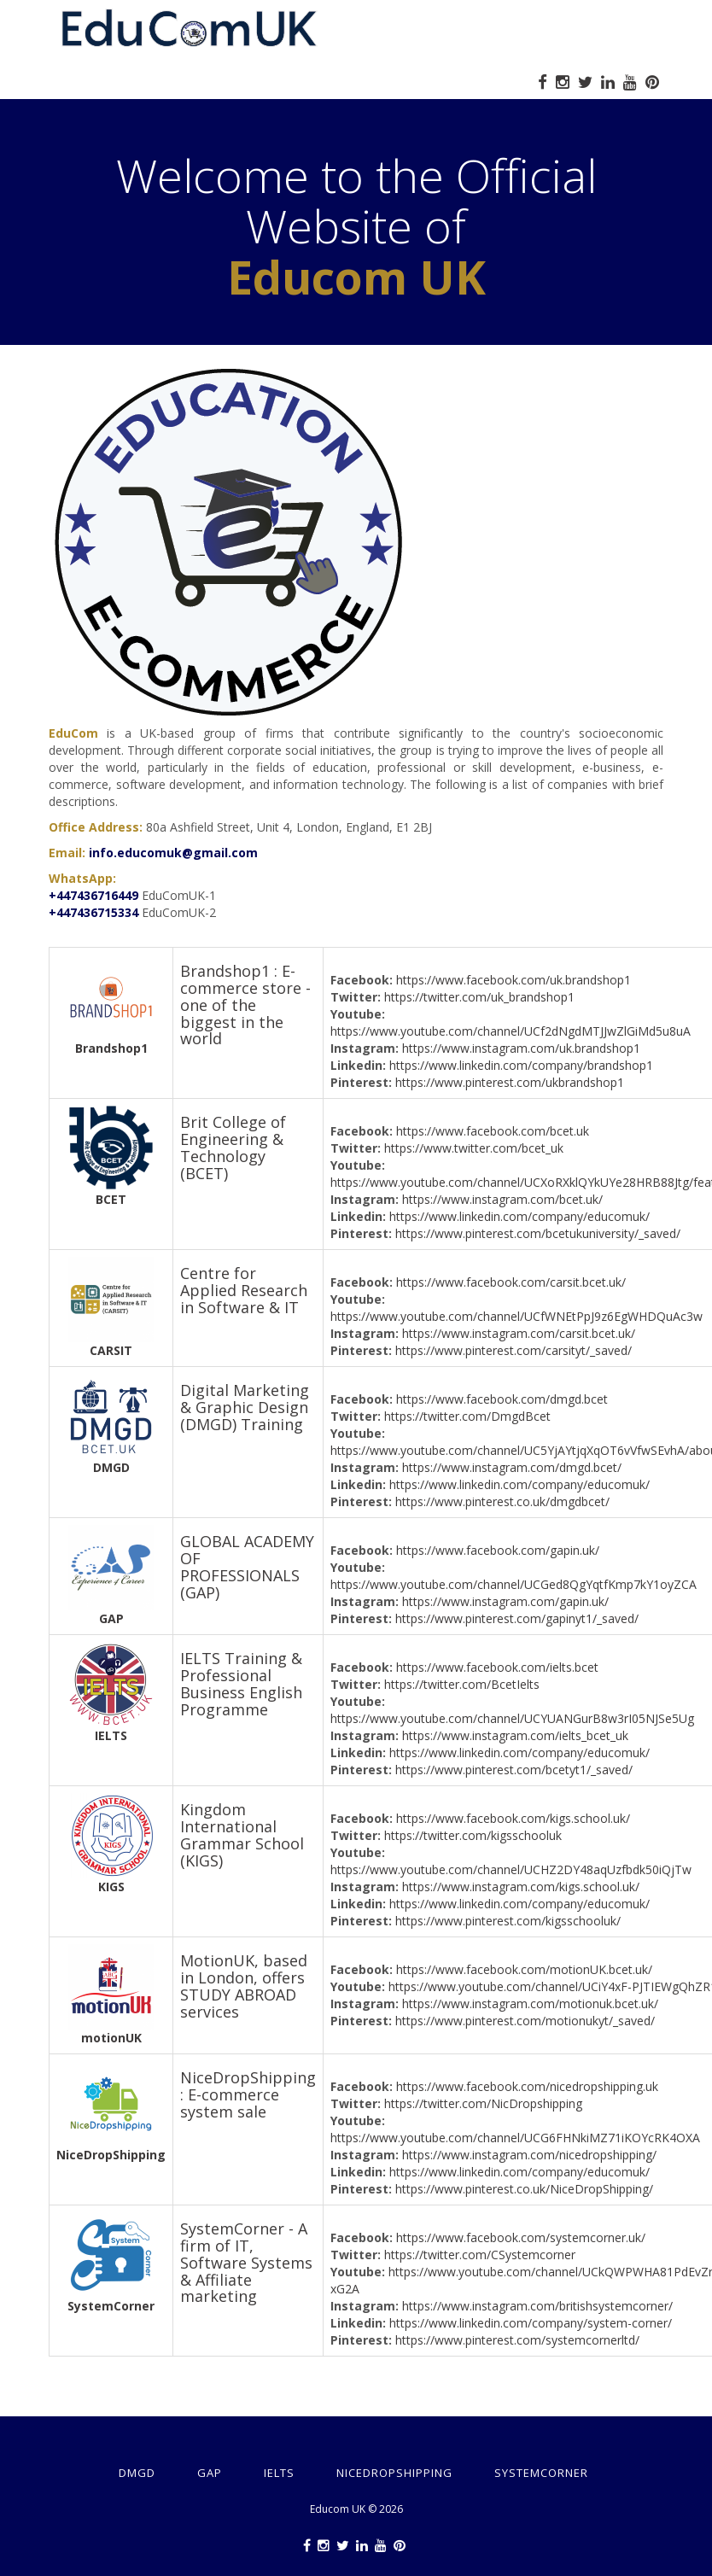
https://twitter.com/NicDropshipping (483, 2103)
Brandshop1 (111, 1048)
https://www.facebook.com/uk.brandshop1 (513, 980)
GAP (111, 1618)
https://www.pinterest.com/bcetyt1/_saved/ (514, 1769)
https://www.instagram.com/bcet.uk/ (502, 1199)
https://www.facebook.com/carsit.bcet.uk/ (511, 1282)
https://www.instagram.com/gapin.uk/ (505, 1601)
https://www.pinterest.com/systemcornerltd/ (517, 2340)
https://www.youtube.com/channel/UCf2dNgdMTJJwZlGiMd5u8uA (510, 1031)
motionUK (111, 2038)
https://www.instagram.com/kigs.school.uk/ (520, 1886)
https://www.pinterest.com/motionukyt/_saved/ (525, 2020)
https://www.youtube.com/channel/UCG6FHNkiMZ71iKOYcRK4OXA (515, 2137)
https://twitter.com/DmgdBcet (467, 1416)
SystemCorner (111, 2306)
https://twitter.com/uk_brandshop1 (479, 997)
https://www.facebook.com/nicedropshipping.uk (527, 2086)
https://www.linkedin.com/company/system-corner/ (530, 2323)
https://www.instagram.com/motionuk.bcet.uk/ (530, 2003)
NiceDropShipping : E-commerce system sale (248, 2094)
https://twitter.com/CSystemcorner (479, 2254)
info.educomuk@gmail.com (173, 852)
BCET (111, 1199)
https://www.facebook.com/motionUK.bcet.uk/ (524, 1969)
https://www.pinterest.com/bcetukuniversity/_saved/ (537, 1233)
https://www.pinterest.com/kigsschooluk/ (508, 1921)
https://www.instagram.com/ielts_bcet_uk (515, 1735)
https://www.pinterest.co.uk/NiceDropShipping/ (524, 2189)
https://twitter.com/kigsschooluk (473, 1835)
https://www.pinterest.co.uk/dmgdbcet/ (502, 1501)
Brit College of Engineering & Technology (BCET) (233, 1147)
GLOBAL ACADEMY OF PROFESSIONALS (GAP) (247, 1566)
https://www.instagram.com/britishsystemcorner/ (537, 2306)
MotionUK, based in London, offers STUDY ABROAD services (243, 1985)
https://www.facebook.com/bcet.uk (492, 1131)
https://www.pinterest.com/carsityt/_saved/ (513, 1350)
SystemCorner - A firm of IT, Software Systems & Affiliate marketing (246, 2262)
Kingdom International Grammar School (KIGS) (242, 1834)
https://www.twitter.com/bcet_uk (473, 1148)
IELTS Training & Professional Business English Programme (241, 1683)
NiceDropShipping (111, 2155)
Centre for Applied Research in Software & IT (243, 1290)
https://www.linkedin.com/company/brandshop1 (521, 1065)
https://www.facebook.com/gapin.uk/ (497, 1550)
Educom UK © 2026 (356, 2509)
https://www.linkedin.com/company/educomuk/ (519, 1216)
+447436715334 (93, 912)
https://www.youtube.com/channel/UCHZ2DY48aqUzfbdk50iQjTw (511, 1869)
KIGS (111, 1886)
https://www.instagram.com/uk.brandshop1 (521, 1048)
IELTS (111, 1735)
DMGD (111, 1467)
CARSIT (111, 1350)
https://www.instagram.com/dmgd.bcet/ (512, 1467)
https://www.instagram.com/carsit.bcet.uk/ (518, 1333)
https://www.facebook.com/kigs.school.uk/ (513, 1818)
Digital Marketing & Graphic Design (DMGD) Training (244, 1407)
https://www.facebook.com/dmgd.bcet (502, 1399)
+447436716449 (93, 895)
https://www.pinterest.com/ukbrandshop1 (509, 1082)
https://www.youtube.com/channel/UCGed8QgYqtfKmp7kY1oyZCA (513, 1584)
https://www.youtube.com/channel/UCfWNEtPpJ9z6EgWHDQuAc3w (516, 1316)
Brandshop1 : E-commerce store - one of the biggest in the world (245, 1005)
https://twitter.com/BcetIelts (462, 1684)
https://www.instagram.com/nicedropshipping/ (529, 2155)
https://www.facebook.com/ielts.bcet (497, 1667)
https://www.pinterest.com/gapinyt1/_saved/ (517, 1618)
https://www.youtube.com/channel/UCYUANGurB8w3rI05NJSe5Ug (512, 1718)
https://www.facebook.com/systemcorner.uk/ (520, 2237)
